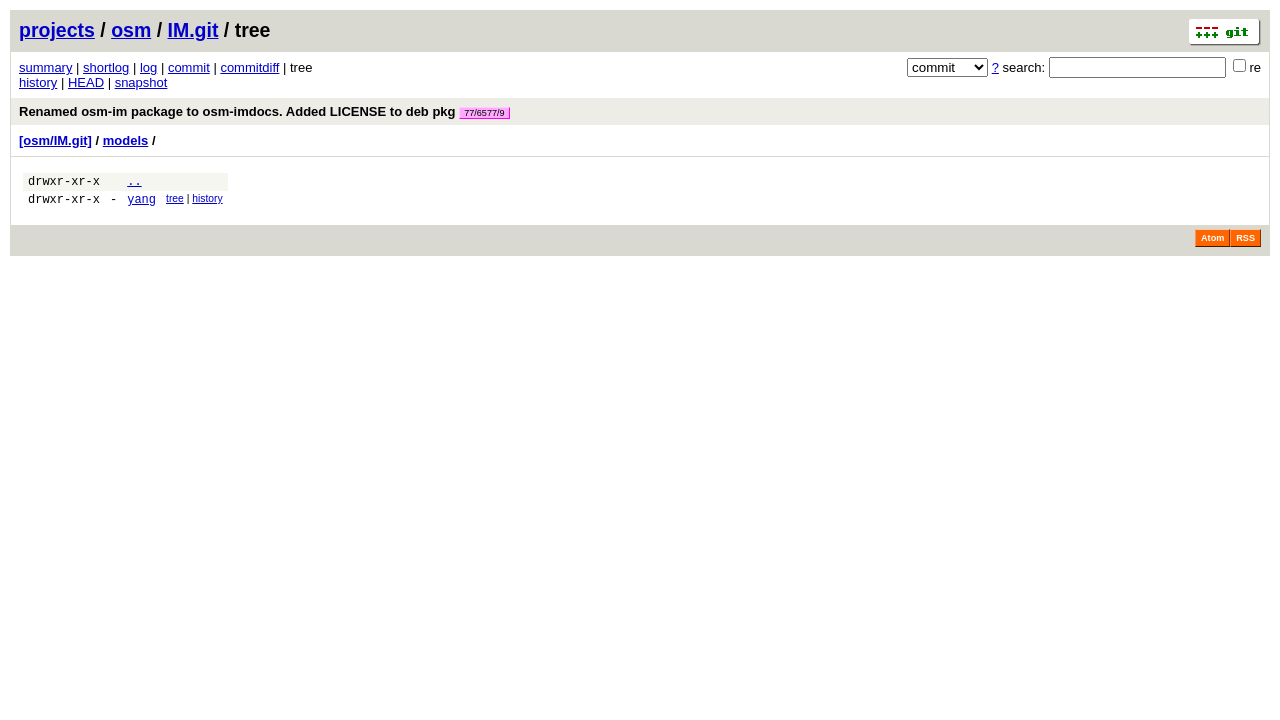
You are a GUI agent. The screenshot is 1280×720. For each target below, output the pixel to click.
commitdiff (249, 67)
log (148, 67)
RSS (1245, 244)
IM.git (193, 30)
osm (131, 30)
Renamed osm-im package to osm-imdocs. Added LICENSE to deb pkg (264, 111)
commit (189, 67)
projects (57, 30)
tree (175, 201)
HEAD (86, 82)
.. (134, 183)
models (126, 140)
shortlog (106, 67)
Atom (1212, 244)
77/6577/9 (484, 113)
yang (141, 204)
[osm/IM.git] (55, 140)
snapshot (141, 82)
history (38, 82)
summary (45, 67)
